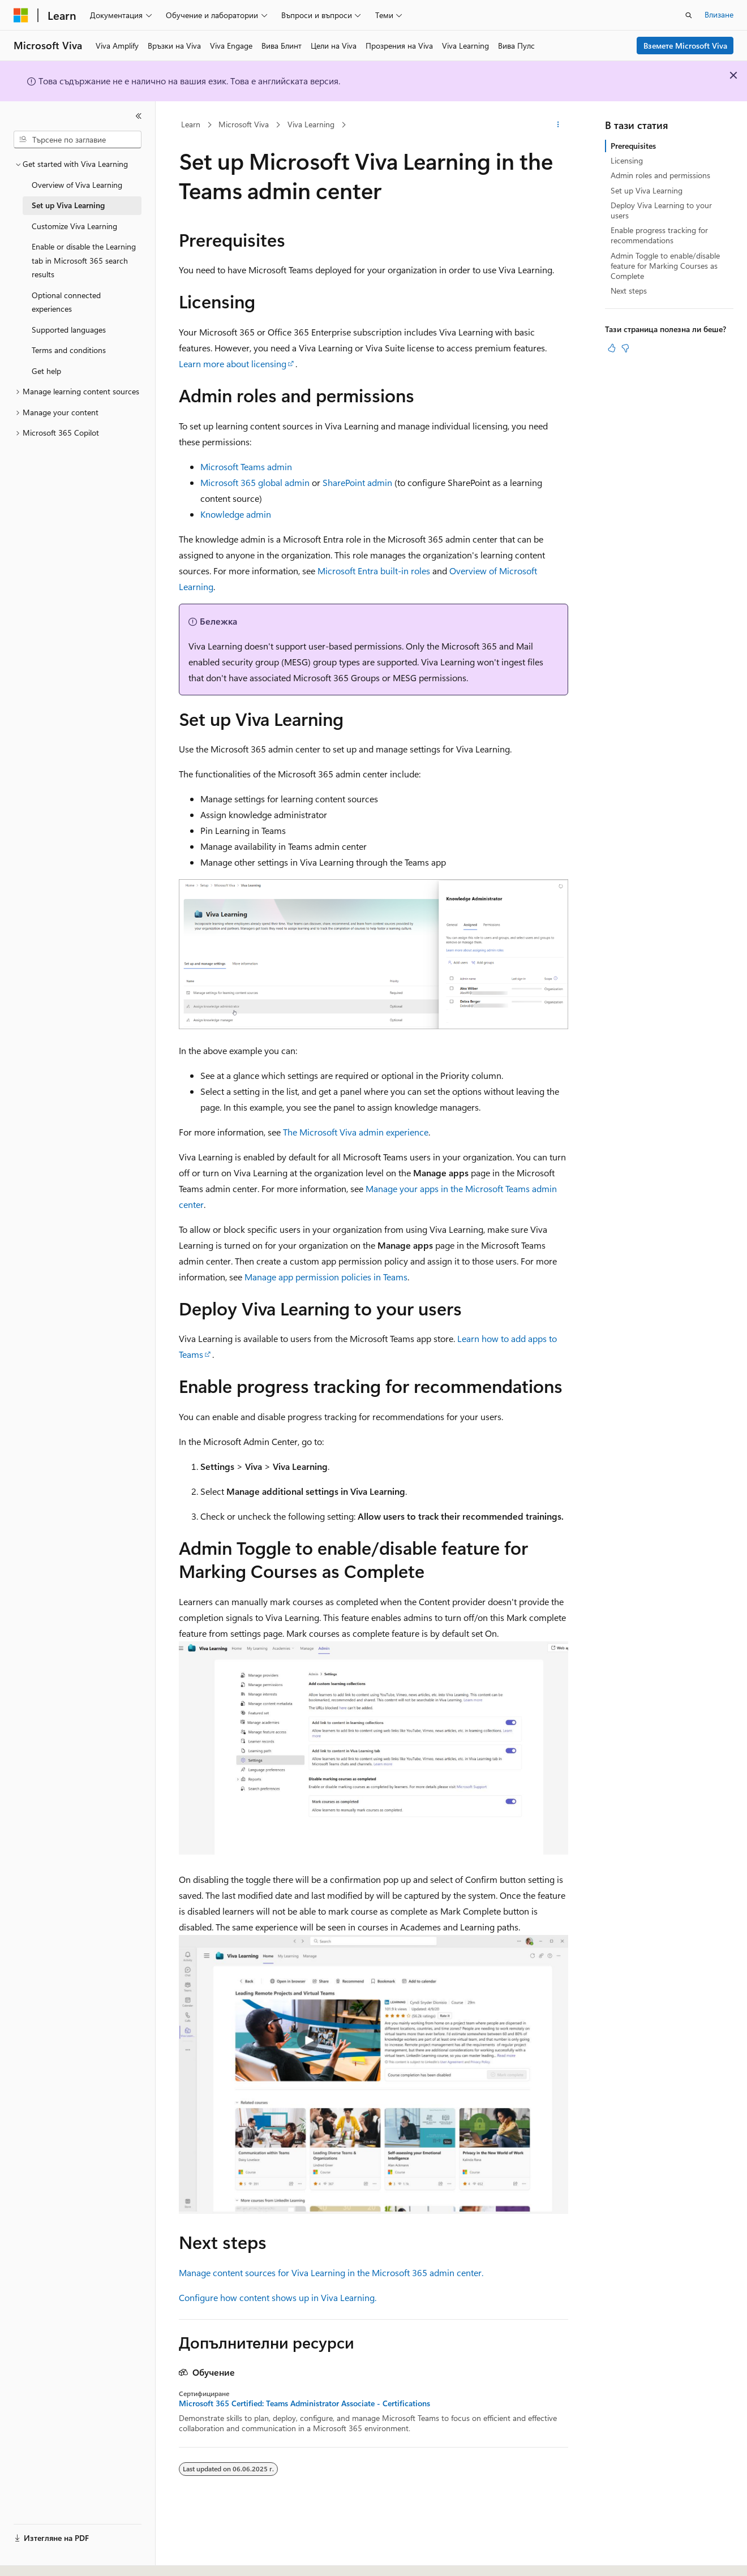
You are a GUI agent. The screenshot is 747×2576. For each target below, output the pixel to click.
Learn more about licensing (232, 363)
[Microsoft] (21, 15)
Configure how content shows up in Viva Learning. (277, 2297)
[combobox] (77, 140)
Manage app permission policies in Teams (325, 1277)
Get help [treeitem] (46, 370)
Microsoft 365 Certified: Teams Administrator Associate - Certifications (304, 2403)
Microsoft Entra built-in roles (373, 571)
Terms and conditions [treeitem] (69, 350)
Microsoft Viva (243, 124)
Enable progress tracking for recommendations (659, 235)
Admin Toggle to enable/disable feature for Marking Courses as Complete (665, 265)
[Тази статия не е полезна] (625, 348)
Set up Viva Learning (646, 190)
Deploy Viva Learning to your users (661, 210)
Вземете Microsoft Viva (685, 45)
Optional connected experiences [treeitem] (66, 302)
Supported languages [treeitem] (69, 329)
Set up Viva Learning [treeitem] (68, 205)
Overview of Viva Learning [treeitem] (77, 184)
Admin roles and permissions (660, 175)
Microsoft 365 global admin (255, 482)
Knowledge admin (235, 514)
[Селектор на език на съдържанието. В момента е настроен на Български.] (44, 2557)
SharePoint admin (357, 482)
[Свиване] (139, 116)
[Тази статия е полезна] (612, 348)
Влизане (719, 14)
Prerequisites (633, 145)
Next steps (629, 290)
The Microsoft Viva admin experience (355, 1132)
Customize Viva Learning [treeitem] (74, 226)
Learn (190, 124)
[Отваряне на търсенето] (688, 15)
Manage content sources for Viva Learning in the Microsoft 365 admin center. (331, 2272)
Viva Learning (310, 124)
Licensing (627, 160)
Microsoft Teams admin (246, 466)
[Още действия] (558, 125)
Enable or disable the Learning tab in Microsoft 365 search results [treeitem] (84, 260)
